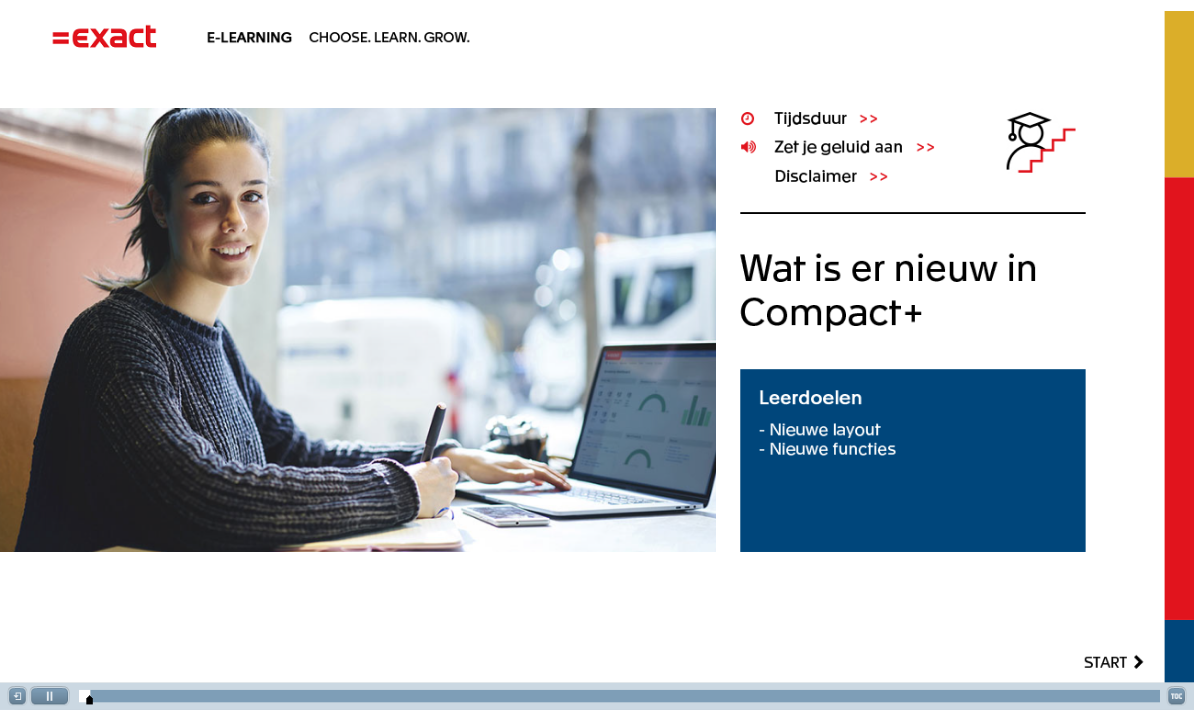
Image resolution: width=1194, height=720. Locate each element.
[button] (17, 696)
